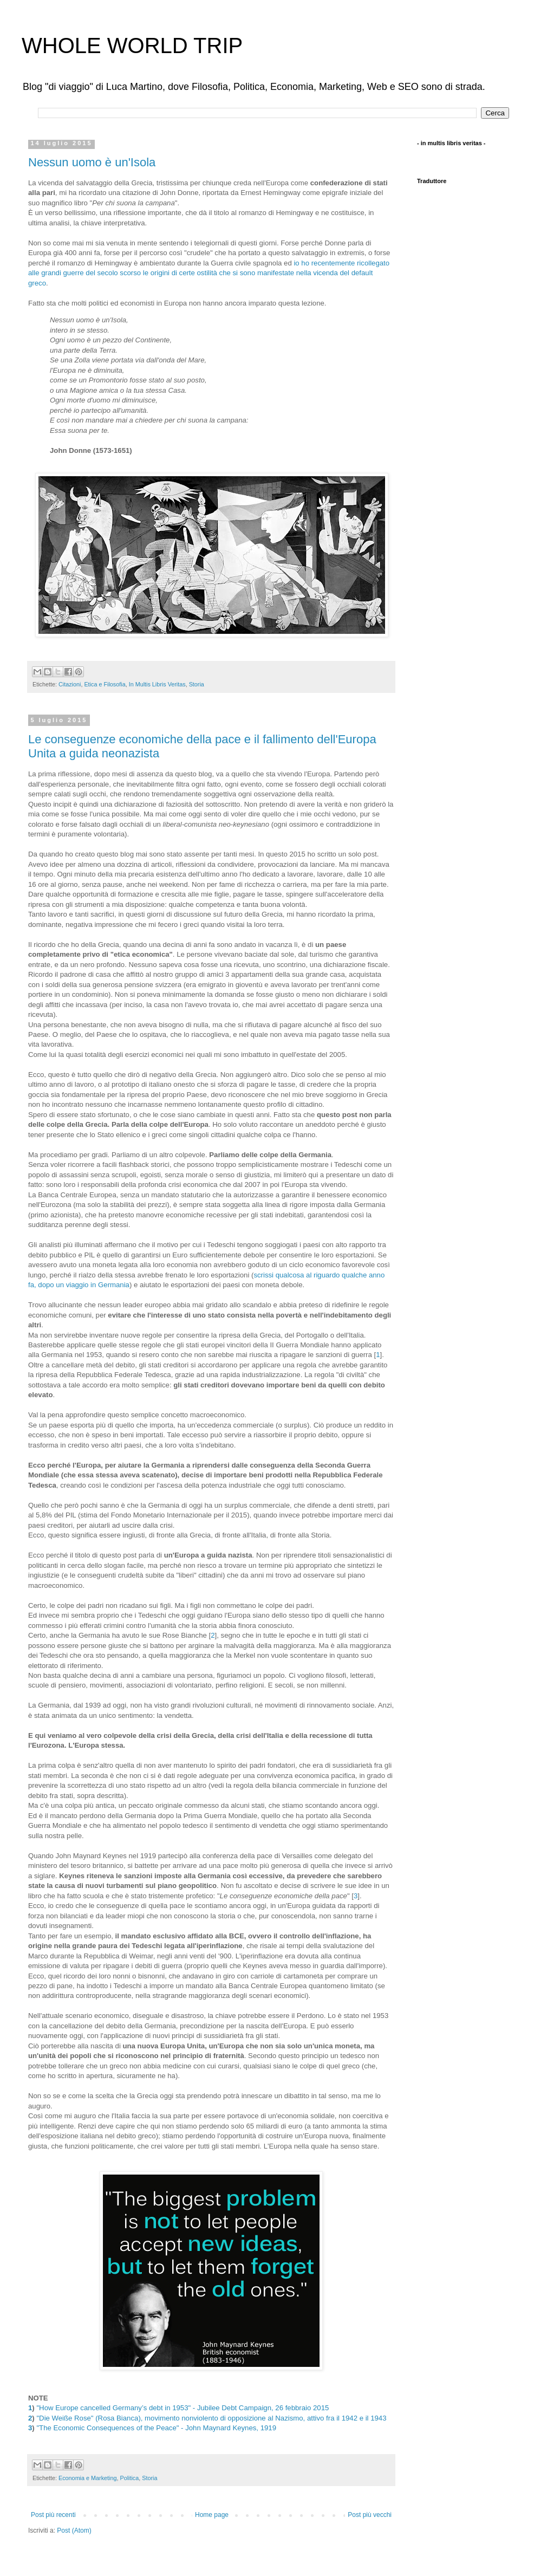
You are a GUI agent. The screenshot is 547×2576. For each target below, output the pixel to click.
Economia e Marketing (87, 2478)
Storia (196, 684)
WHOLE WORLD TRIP (132, 45)
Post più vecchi (370, 2515)
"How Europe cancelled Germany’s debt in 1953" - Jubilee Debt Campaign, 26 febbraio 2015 (182, 2408)
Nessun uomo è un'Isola (91, 162)
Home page (212, 2515)
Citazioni (69, 684)
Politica (129, 2478)
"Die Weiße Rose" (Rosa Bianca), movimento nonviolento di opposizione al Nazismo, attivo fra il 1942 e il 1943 (211, 2418)
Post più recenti (53, 2515)
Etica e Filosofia (104, 684)
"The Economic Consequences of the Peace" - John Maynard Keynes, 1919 (156, 2428)
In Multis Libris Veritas (157, 684)
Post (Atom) (74, 2530)
